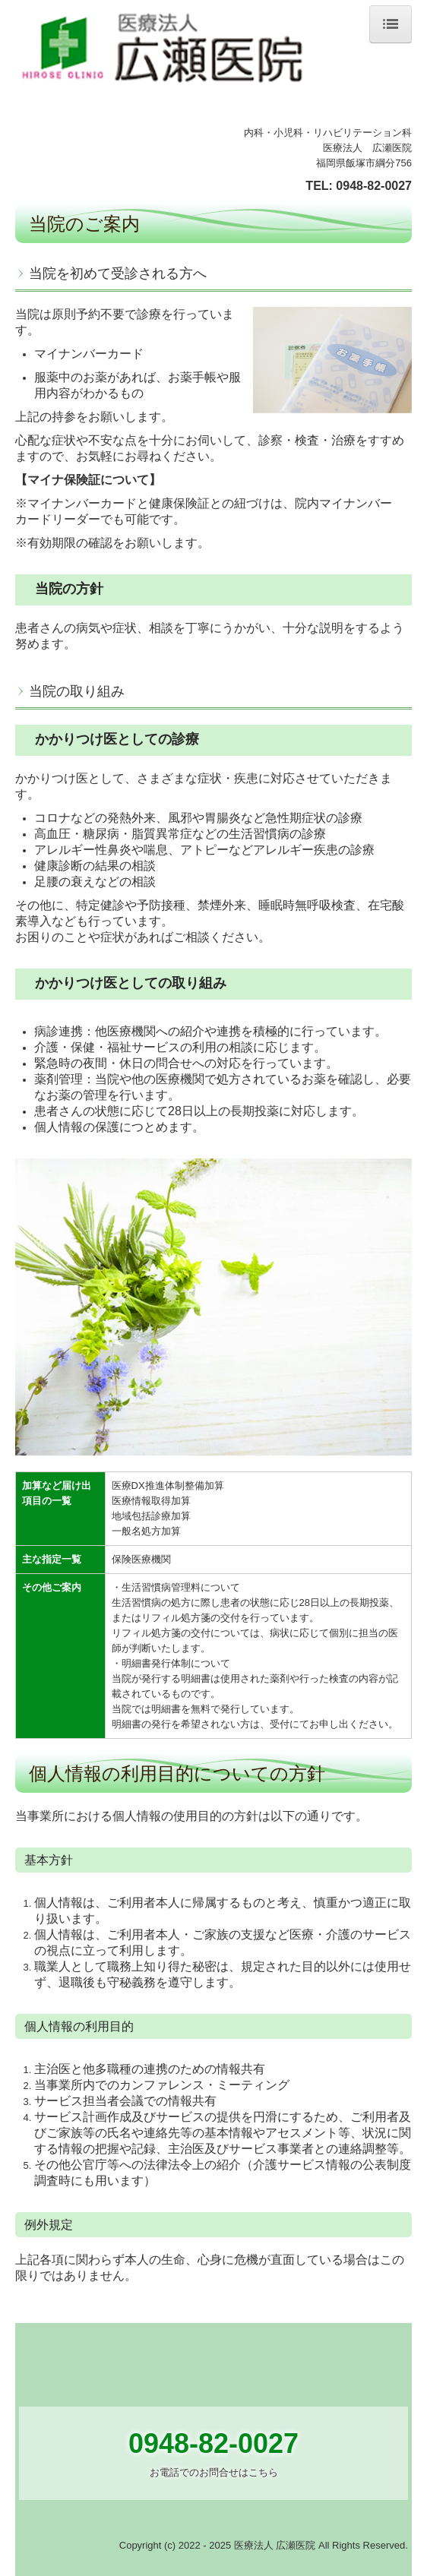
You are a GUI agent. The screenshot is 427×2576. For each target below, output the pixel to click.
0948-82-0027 (374, 185)
